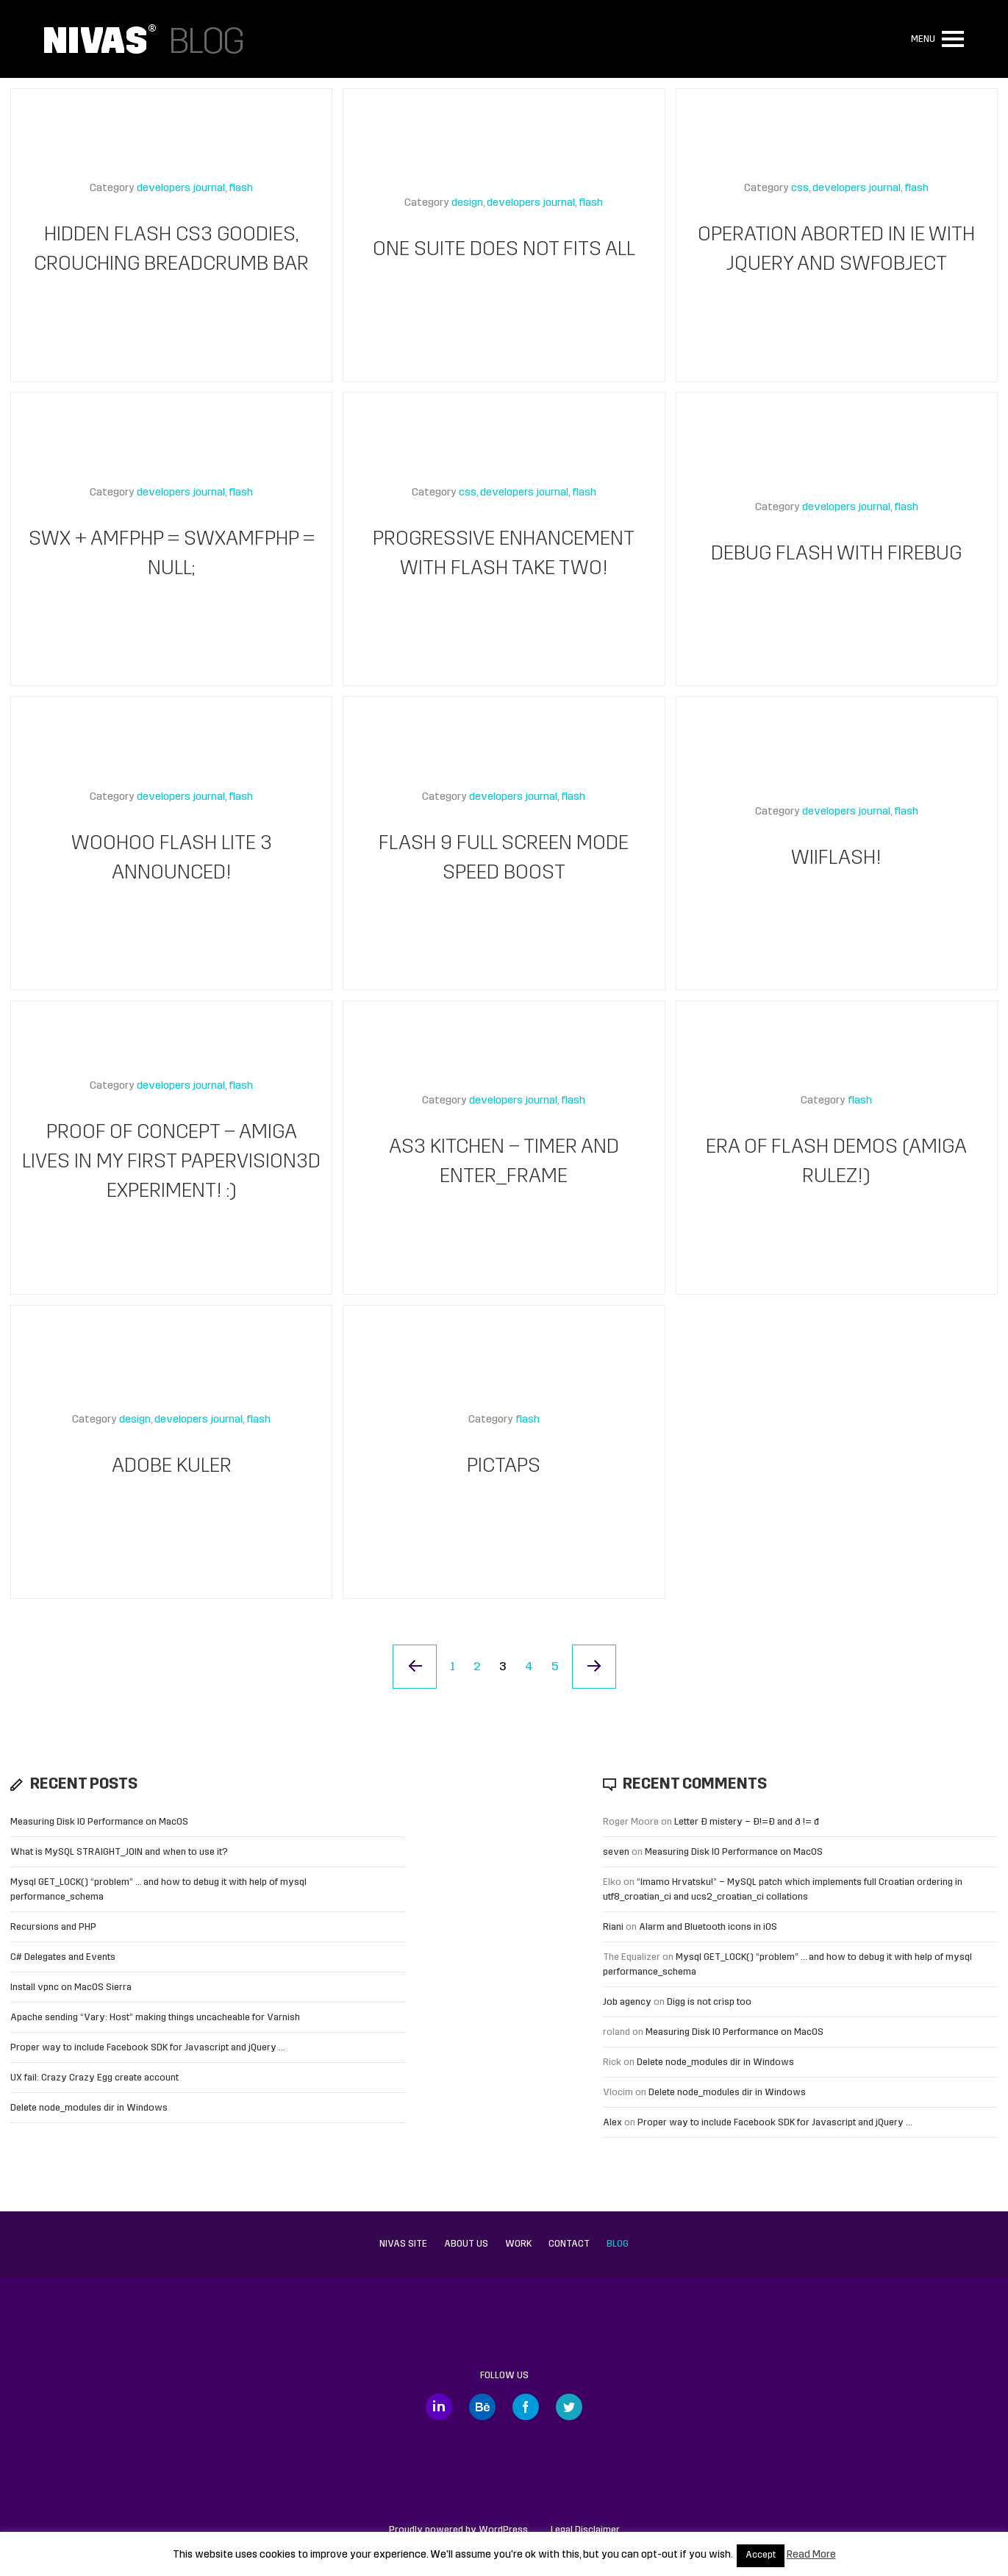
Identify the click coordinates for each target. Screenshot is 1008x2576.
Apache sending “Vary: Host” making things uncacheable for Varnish (155, 2017)
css (800, 188)
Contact (569, 2244)
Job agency (627, 2002)
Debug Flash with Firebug (836, 554)
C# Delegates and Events (62, 1957)
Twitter (569, 2407)
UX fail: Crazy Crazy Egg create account (94, 2078)
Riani (613, 1927)
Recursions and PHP (53, 1927)
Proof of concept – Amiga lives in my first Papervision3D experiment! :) (171, 1162)
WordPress (503, 2530)
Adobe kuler (172, 1466)
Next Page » (594, 1666)
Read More (811, 2555)
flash (241, 188)
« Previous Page (414, 1666)
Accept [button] (761, 2555)
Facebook (525, 2407)
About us (466, 2244)
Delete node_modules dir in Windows (89, 2108)
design (467, 203)
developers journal (181, 188)
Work (518, 2244)
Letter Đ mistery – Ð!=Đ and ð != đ (746, 1822)
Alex (612, 2123)
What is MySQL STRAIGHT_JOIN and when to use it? (119, 1852)
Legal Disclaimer (585, 2530)
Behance (482, 2407)
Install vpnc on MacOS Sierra (71, 1987)
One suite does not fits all (504, 250)
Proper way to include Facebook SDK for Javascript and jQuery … (147, 2048)
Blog (618, 2244)
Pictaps (503, 1466)
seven (616, 1852)
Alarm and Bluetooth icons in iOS (708, 1927)
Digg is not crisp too (709, 2002)
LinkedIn (439, 2407)
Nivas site (403, 2244)
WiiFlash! (836, 858)
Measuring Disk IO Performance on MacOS (99, 1822)
